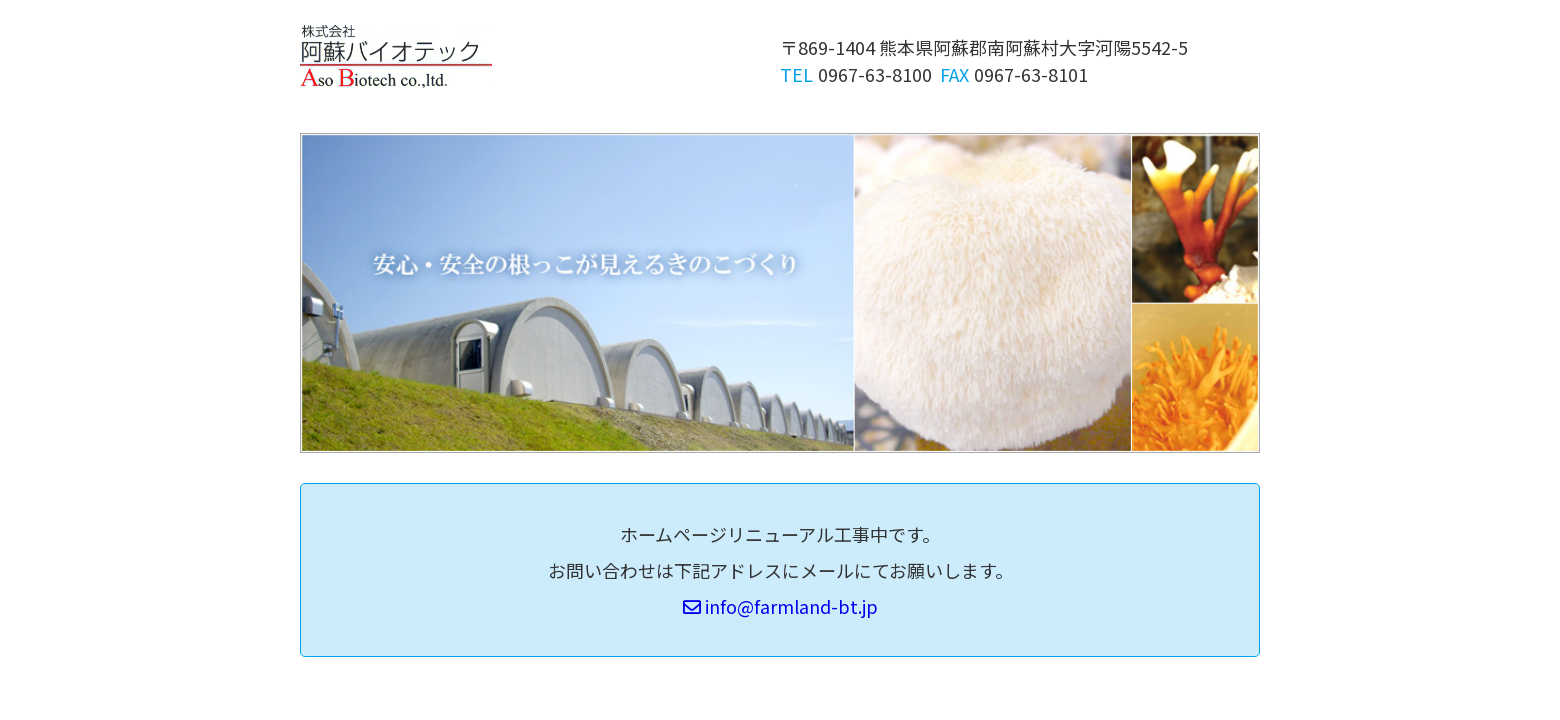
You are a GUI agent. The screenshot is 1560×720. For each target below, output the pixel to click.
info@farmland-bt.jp (780, 606)
